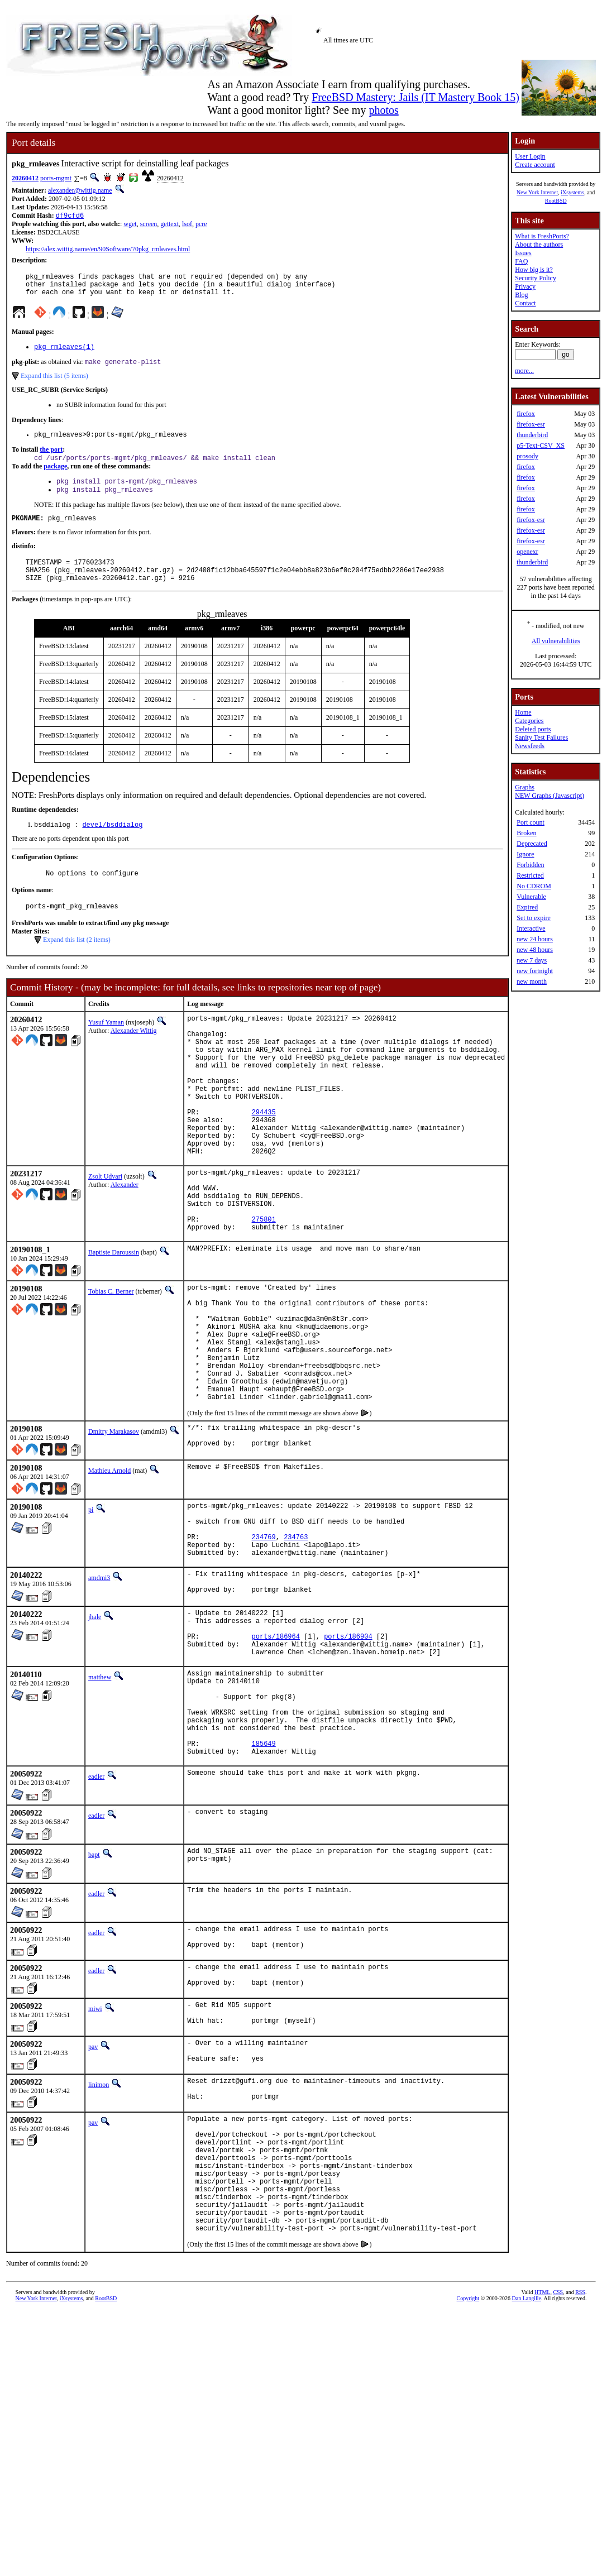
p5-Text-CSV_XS (541, 445)
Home (523, 712)
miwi (95, 2156)
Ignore (525, 854)
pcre (201, 225)
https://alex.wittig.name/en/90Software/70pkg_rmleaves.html (108, 250)
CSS (558, 2476)
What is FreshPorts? (542, 236)
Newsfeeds (529, 746)
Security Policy (535, 278)
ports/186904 (348, 1753)
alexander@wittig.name (80, 190)
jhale (94, 1727)
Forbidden (530, 865)
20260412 (25, 178)
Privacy (525, 286)
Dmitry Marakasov (113, 1525)
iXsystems (572, 192)
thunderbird (532, 435)
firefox (526, 414)
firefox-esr (531, 424)
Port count (530, 822)
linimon (98, 2239)
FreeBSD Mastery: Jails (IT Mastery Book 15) (415, 97)
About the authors (539, 244)
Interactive (531, 928)
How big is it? (534, 270)
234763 (296, 1641)
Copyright (468, 2482)
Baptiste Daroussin (113, 1320)
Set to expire (534, 918)
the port (51, 459)
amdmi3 (99, 1685)
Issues (523, 253)
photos (383, 110)
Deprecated (532, 844)
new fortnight (535, 971)
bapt (94, 1994)
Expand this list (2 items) (77, 964)
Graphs (524, 787)
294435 (264, 1158)
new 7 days (532, 960)
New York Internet (537, 192)
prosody (527, 456)
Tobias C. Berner (110, 1359)
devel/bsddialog (112, 845)
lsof (187, 225)
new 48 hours (535, 950)
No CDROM (534, 886)
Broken (526, 833)
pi (90, 1606)
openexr (527, 552)
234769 (264, 1641)
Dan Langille (526, 2482)
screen (148, 225)
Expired (527, 907)
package (55, 477)
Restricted (530, 875)
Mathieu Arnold (109, 1567)
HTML (542, 2476)
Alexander (124, 1239)
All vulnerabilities (556, 641)
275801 (264, 1285)
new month (532, 981)
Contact (525, 303)
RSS (580, 2476)
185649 (264, 1880)
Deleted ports (533, 729)
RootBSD (556, 201)
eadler (96, 1915)
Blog (521, 295)
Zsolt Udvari (105, 1231)
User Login (530, 156)
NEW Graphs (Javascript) (549, 795)
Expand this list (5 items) (54, 384)
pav (93, 2197)
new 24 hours (535, 939)
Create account (535, 165)
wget (129, 225)
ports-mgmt (55, 178)
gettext (169, 225)
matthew (99, 1798)
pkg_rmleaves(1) (64, 353)
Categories (529, 721)
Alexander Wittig (134, 1055)
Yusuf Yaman (106, 1047)
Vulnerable (531, 897)
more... (524, 371)
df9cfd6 (70, 216)
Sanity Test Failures (541, 737)
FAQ (521, 261)
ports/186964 (276, 1753)
